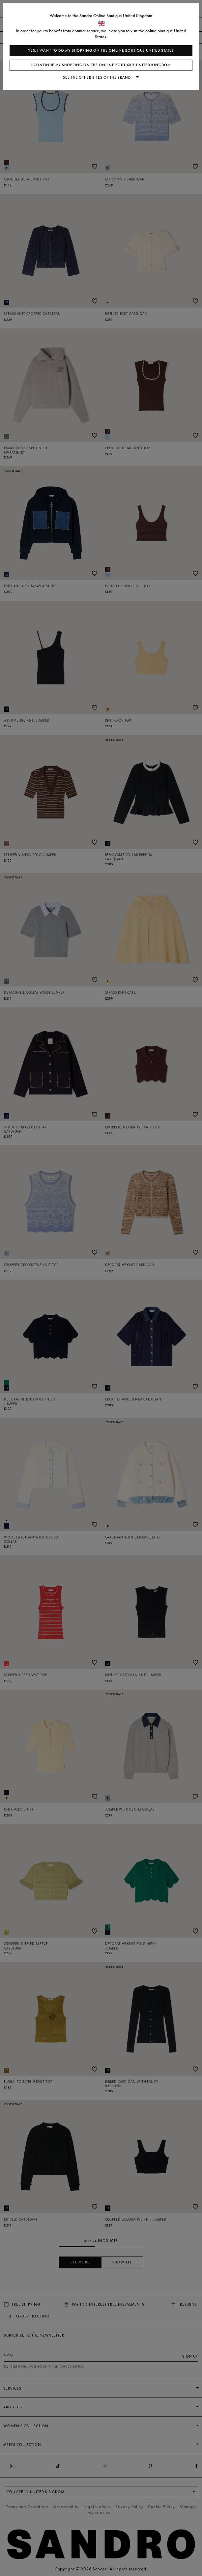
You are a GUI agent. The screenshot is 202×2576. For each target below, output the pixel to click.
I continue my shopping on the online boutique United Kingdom (101, 65)
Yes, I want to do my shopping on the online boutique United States (101, 50)
